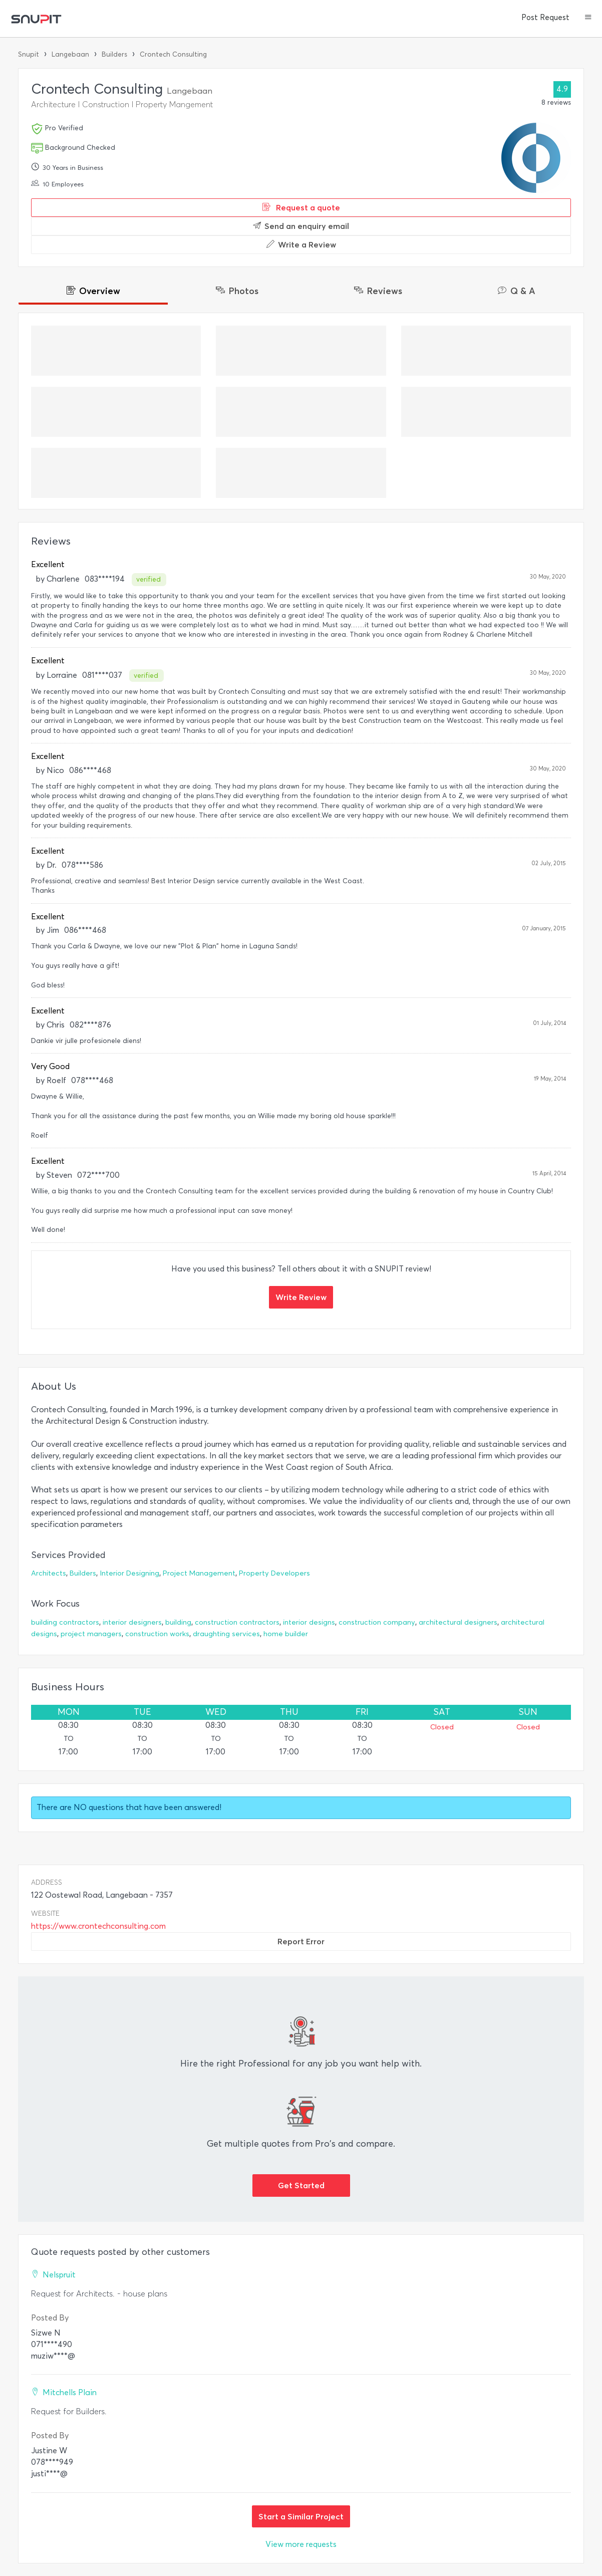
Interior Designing (129, 1573)
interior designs (309, 1622)
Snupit (28, 54)
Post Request (545, 17)
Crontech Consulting (173, 54)
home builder (285, 1634)
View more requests (301, 2544)
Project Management (199, 1573)
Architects (48, 1573)
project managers (91, 1634)
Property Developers (274, 1573)
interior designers (132, 1622)
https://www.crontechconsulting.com (98, 1926)
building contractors (65, 1622)
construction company (377, 1622)
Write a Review (301, 244)
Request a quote (301, 207)
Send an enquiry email (301, 226)
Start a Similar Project (301, 2516)
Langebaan (70, 54)
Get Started (301, 2185)
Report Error (301, 1941)
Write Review (301, 1297)
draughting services (226, 1634)
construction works (157, 1634)
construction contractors (237, 1622)
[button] (588, 18)
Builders (114, 54)
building (178, 1622)
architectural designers (458, 1622)
